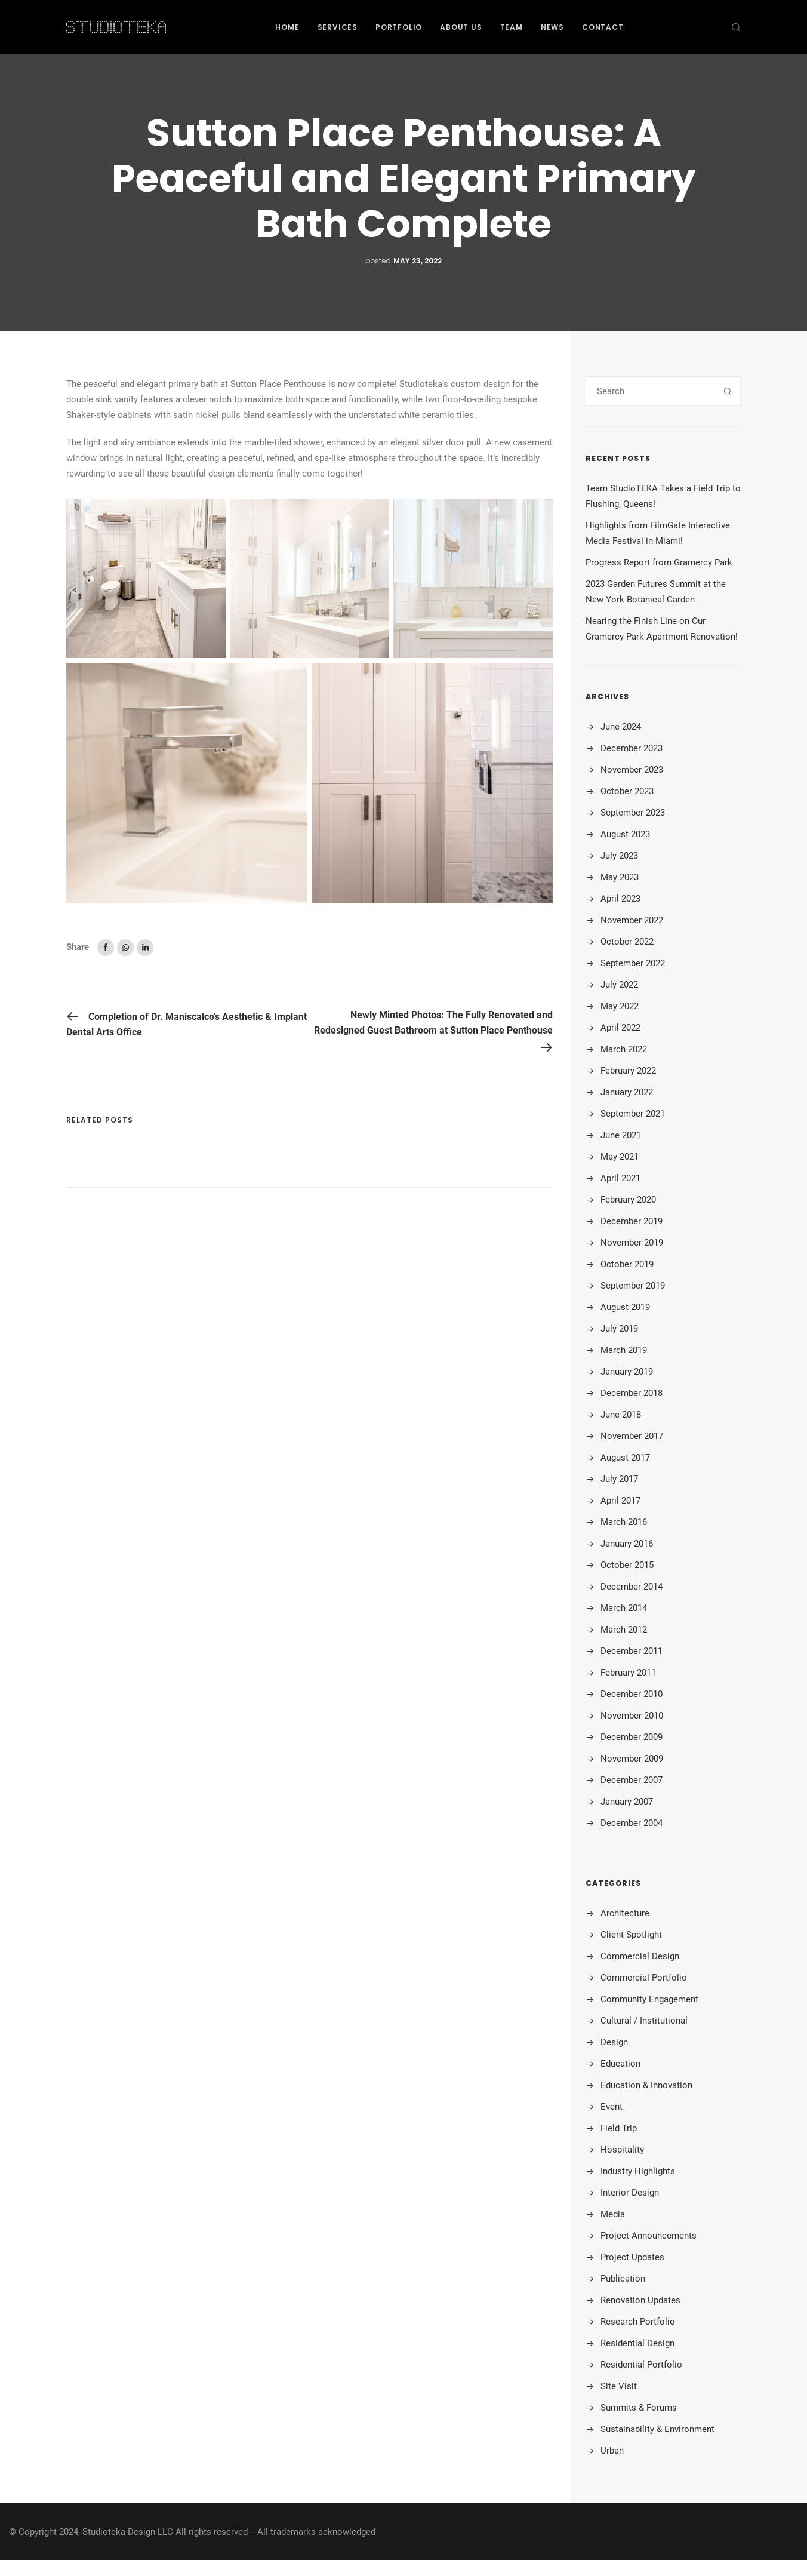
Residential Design (637, 2343)
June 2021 (620, 1135)
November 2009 (631, 1758)
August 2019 (625, 1307)
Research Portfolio (637, 2321)
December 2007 (631, 1780)
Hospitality (622, 2149)
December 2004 (631, 1823)
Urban (612, 2450)
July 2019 (619, 1328)
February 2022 (628, 1070)
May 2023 (619, 877)
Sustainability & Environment (657, 2429)
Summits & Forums (638, 2407)
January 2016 (626, 1543)
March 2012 (623, 1629)
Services (338, 27)
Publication (622, 2278)
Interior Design (629, 2192)
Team (511, 27)
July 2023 (619, 855)
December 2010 (631, 1694)
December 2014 (631, 1586)
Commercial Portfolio (643, 1977)
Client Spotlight (631, 1934)
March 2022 (623, 1049)
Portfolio (398, 27)
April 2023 (620, 898)
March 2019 (623, 1350)
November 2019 (631, 1242)
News (552, 27)
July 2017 (619, 1479)
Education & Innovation (646, 2085)
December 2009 (631, 1737)
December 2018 (631, 1393)
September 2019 (632, 1285)
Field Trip (618, 2128)
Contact (603, 27)
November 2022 (631, 920)
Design (614, 2042)
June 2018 (620, 1414)
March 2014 (623, 1608)
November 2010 (631, 1715)
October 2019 (627, 1264)
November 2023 (631, 769)
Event (611, 2106)
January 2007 (626, 1801)
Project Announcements (648, 2235)
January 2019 (626, 1371)
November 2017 (631, 1436)
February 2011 (628, 1672)
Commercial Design (639, 1956)
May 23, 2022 (417, 261)
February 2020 (628, 1199)
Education (620, 2063)
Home (287, 27)
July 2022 (619, 984)
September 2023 (632, 812)
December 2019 (631, 1221)
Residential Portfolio (641, 2364)
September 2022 (632, 963)
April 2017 (620, 1500)
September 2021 (632, 1113)
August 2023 (625, 834)
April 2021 (620, 1178)
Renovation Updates (640, 2300)
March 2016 (623, 1522)
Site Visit (618, 2386)
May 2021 (619, 1156)
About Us (461, 27)
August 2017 (625, 1457)
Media (612, 2214)
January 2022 (626, 1092)
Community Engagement (649, 1999)
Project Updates (632, 2257)
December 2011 (631, 1651)
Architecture (624, 1913)
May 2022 (619, 1006)
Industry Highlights (637, 2171)
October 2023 (627, 791)
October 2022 (627, 941)
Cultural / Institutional (644, 2020)
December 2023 (631, 748)
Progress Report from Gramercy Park (659, 562)
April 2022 (620, 1027)
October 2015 (627, 1565)
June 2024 (620, 726)
